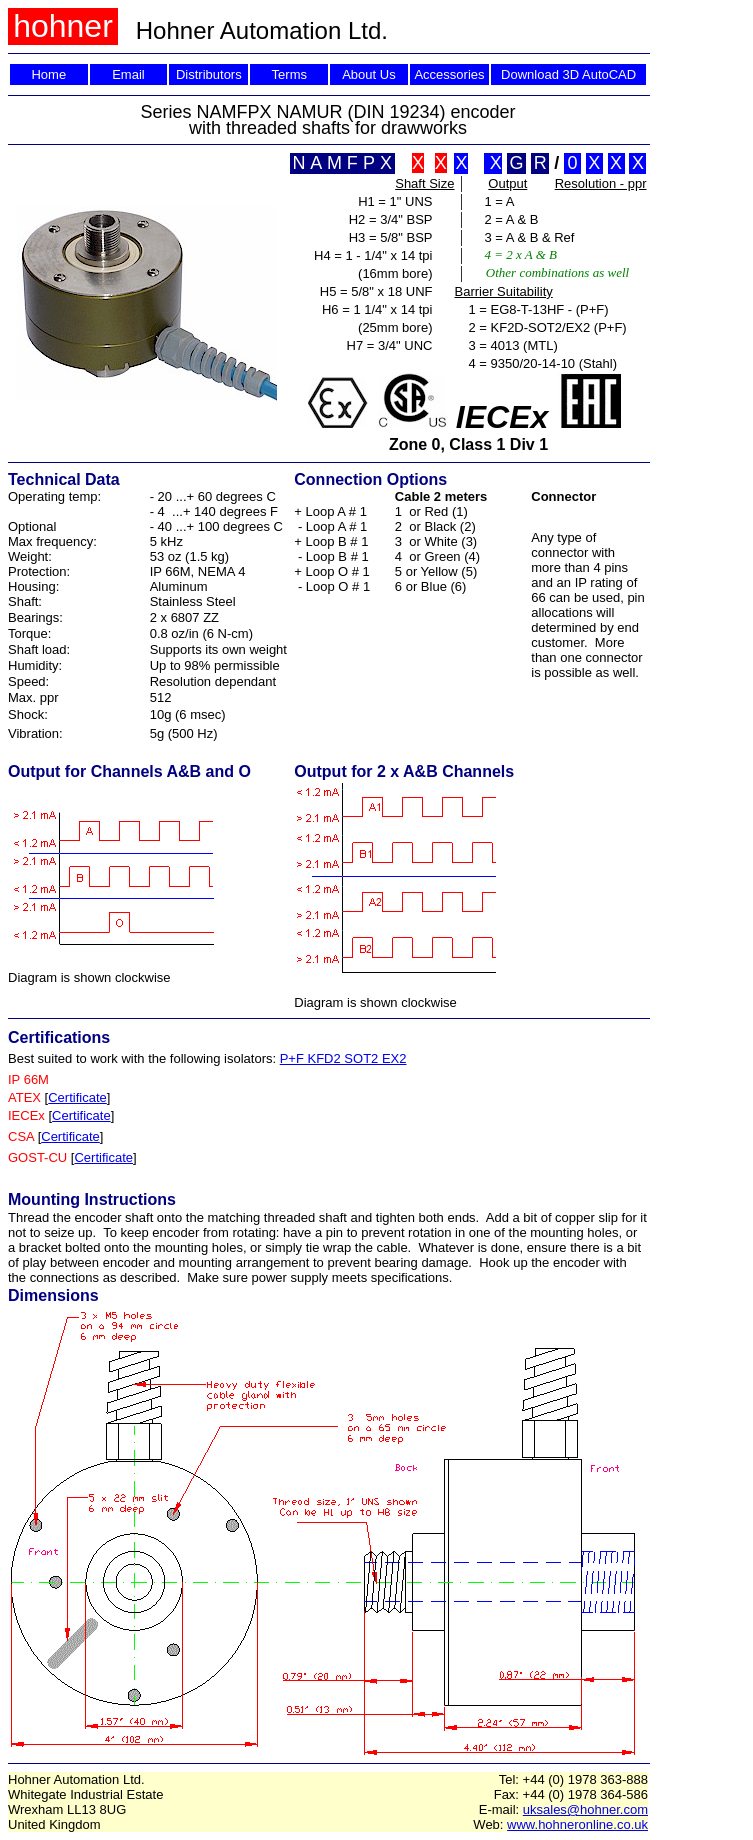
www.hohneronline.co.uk (577, 1824)
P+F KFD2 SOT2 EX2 (343, 1058)
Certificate (77, 1097)
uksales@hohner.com (585, 1809)
